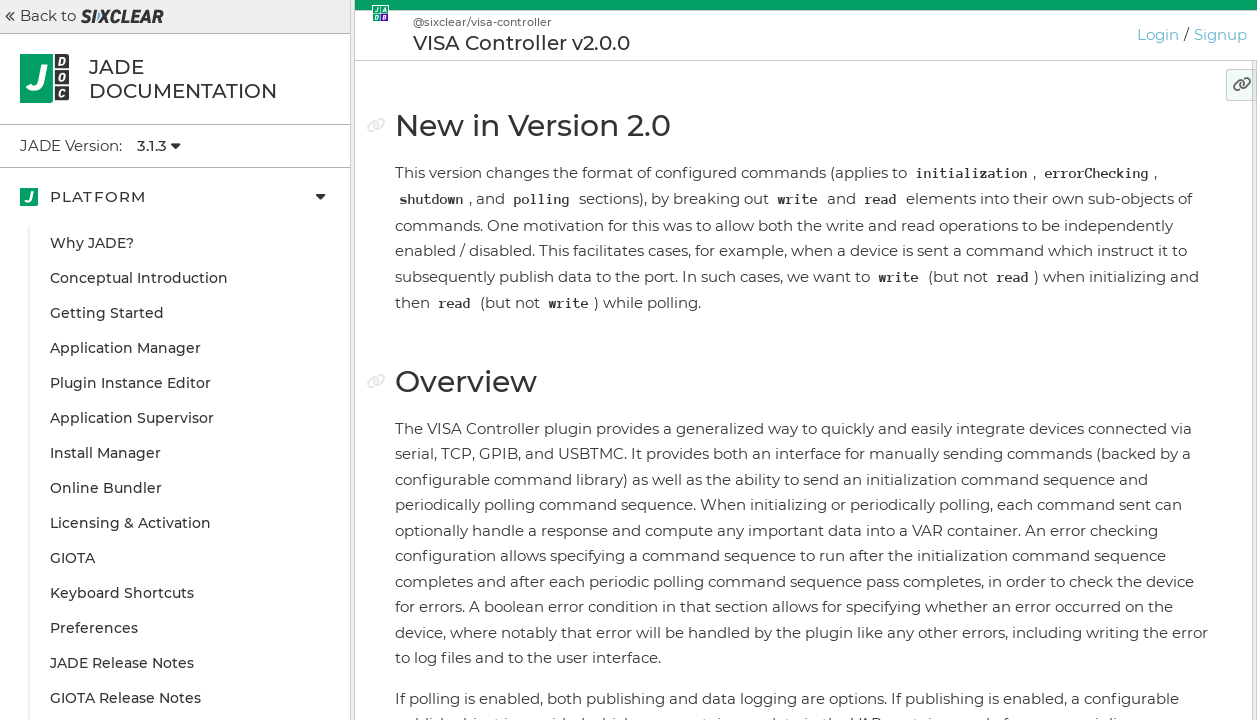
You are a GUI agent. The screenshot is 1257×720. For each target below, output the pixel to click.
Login (1158, 34)
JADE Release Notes (122, 663)
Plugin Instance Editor (130, 383)
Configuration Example (1093, 405)
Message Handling (1076, 250)
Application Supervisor (132, 418)
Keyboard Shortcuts (122, 593)
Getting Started (107, 313)
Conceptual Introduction (139, 278)
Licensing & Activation (130, 523)
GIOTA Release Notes (125, 698)
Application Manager (125, 348)
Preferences (94, 628)
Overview (1033, 180)
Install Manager (105, 453)
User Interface (1060, 215)
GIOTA (72, 558)
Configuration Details (1086, 440)
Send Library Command (1105, 285)
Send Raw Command (1096, 320)
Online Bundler (106, 488)
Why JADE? (92, 243)
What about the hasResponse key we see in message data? (1116, 362)
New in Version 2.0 (1065, 145)
